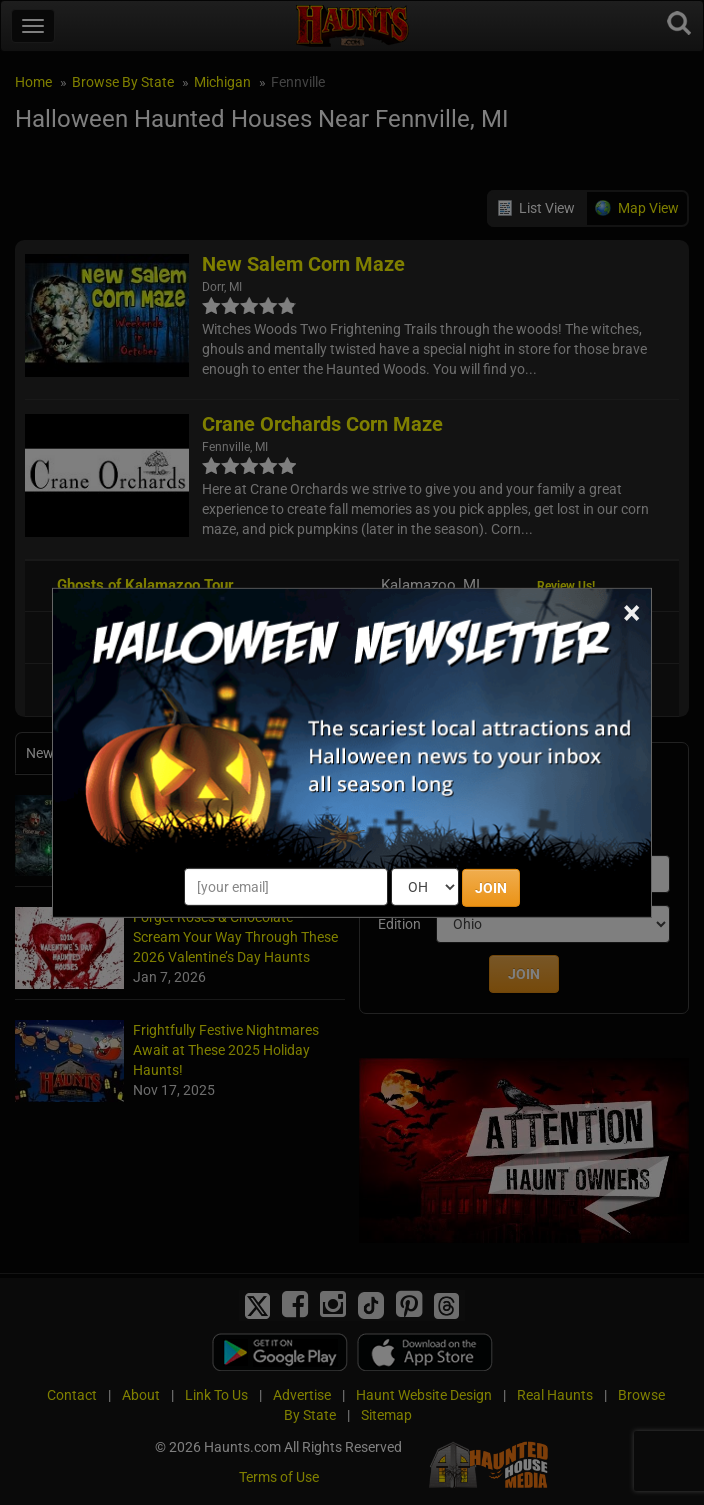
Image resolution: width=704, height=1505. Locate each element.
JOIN (491, 888)
